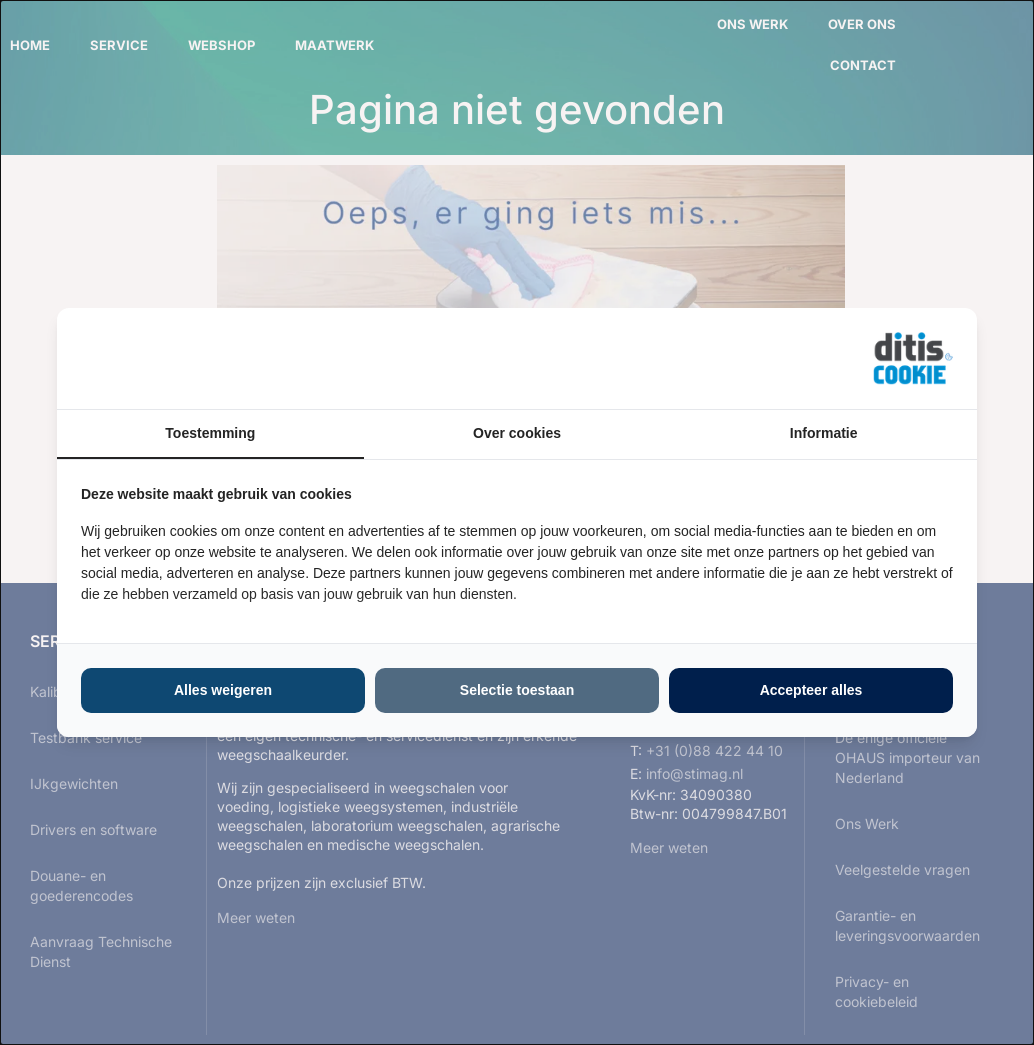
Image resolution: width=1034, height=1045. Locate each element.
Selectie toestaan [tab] (517, 690)
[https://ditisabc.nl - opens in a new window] (913, 359)
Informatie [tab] (824, 433)
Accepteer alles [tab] (811, 690)
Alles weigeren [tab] (223, 690)
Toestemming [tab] (210, 433)
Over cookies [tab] (517, 433)
